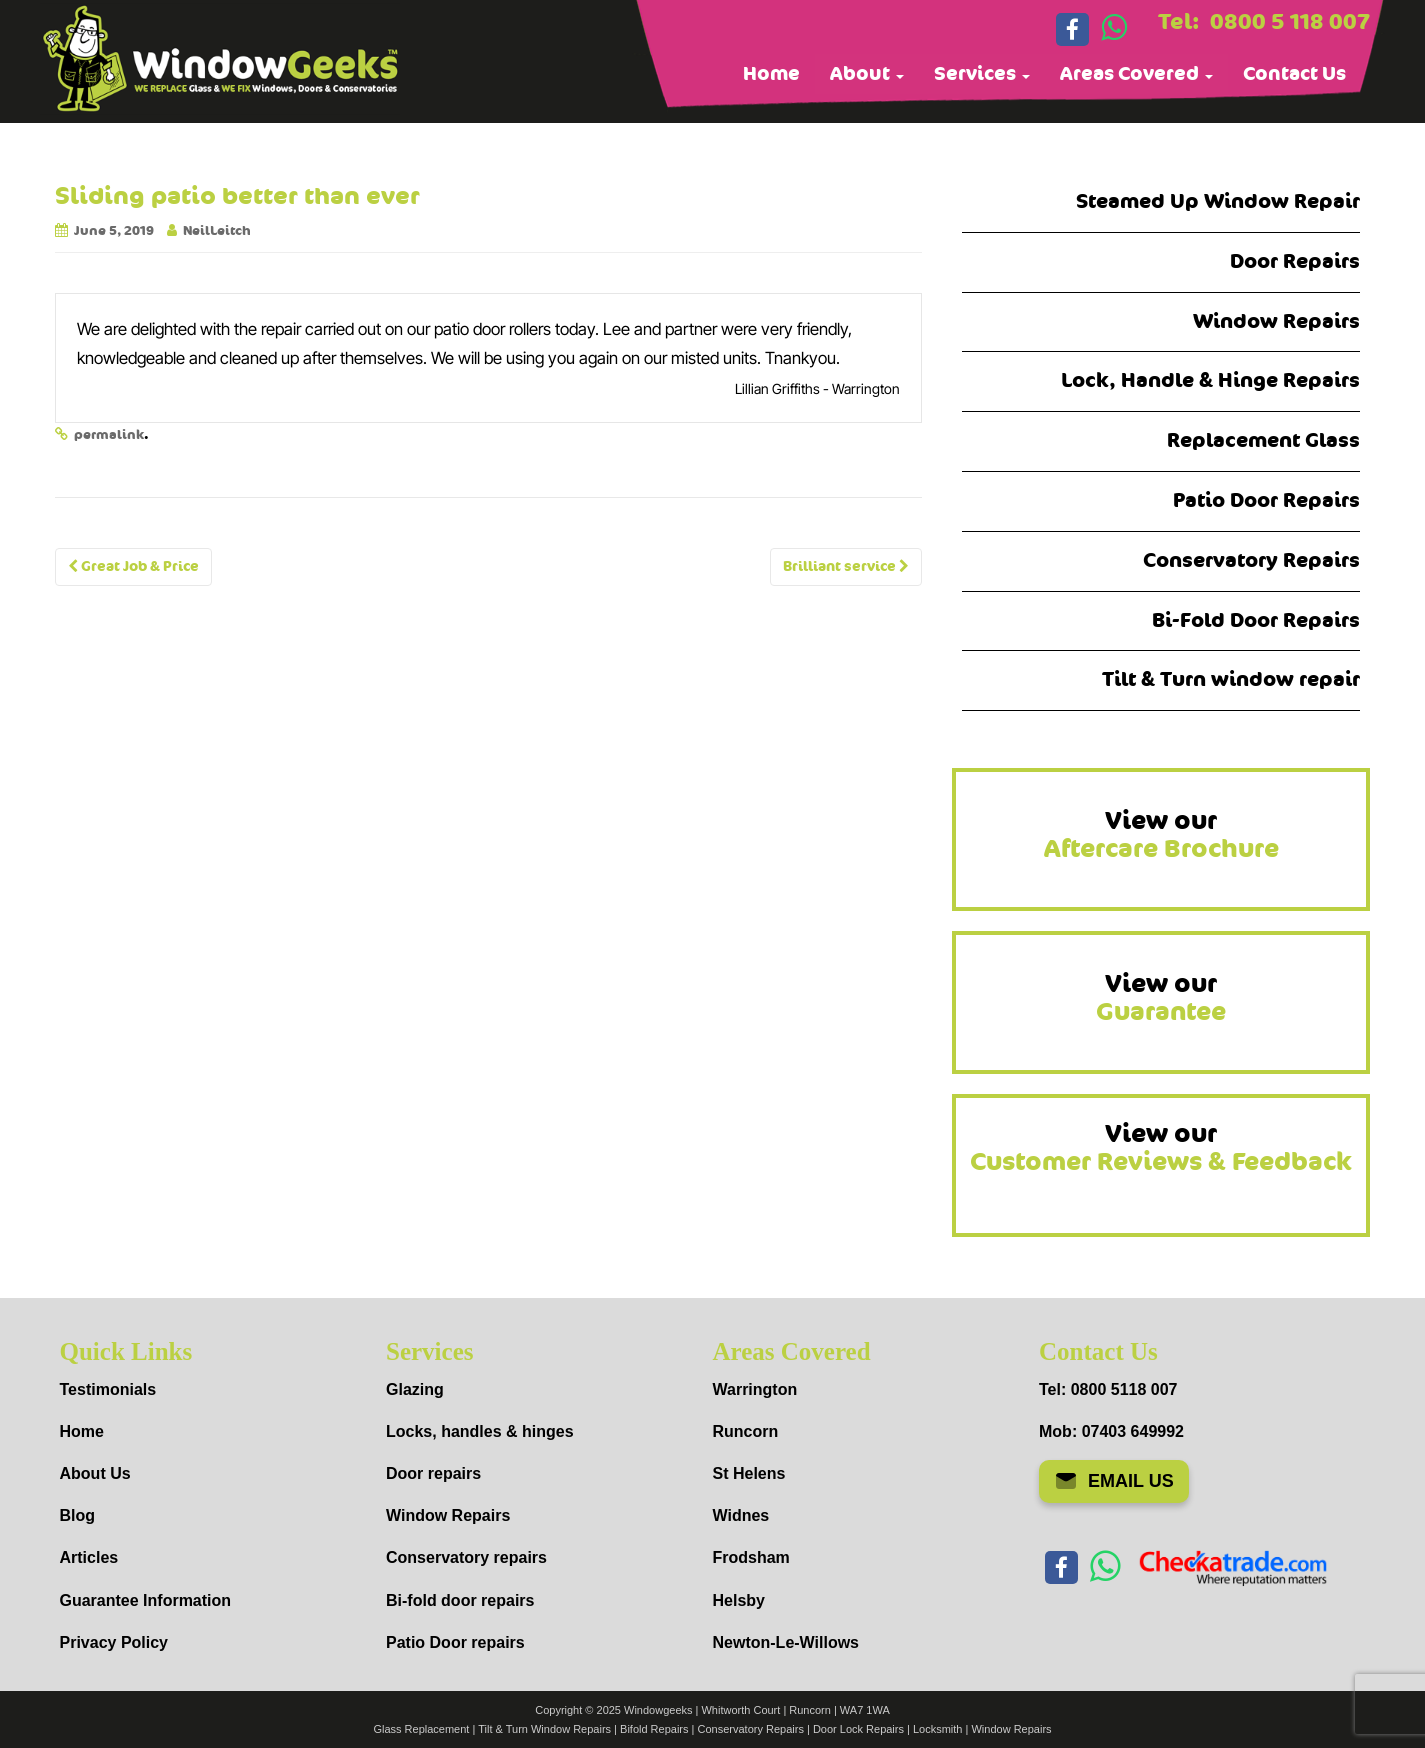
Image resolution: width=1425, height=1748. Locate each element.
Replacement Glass (1263, 440)
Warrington (755, 1389)
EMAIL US (1114, 1481)
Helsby (739, 1600)
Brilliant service (846, 566)
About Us (95, 1473)
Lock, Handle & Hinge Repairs (1210, 380)
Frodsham (751, 1557)
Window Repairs (1276, 321)
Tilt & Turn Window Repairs (544, 1729)
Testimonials (108, 1389)
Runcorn (746, 1431)
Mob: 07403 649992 (1111, 1431)
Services (982, 74)
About (867, 74)
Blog (78, 1515)
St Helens (749, 1473)
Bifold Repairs (654, 1729)
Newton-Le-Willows (786, 1642)
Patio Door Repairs (1266, 500)
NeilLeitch (217, 231)
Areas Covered (1136, 74)
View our (1161, 835)
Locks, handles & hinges (480, 1431)
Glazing (415, 1389)
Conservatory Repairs (1251, 560)
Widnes (741, 1515)
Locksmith (938, 1729)
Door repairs (433, 1473)
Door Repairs (1295, 261)
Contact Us (1294, 74)
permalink (109, 435)
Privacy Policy (114, 1642)
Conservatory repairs (466, 1557)
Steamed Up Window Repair (1218, 201)
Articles (89, 1557)
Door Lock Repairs (858, 1729)
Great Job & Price (133, 566)
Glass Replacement (421, 1729)
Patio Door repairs (455, 1642)
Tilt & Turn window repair (1231, 679)
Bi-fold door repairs (460, 1600)
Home (771, 74)
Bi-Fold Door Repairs (1256, 620)
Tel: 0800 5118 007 (1108, 1389)
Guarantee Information (146, 1600)
